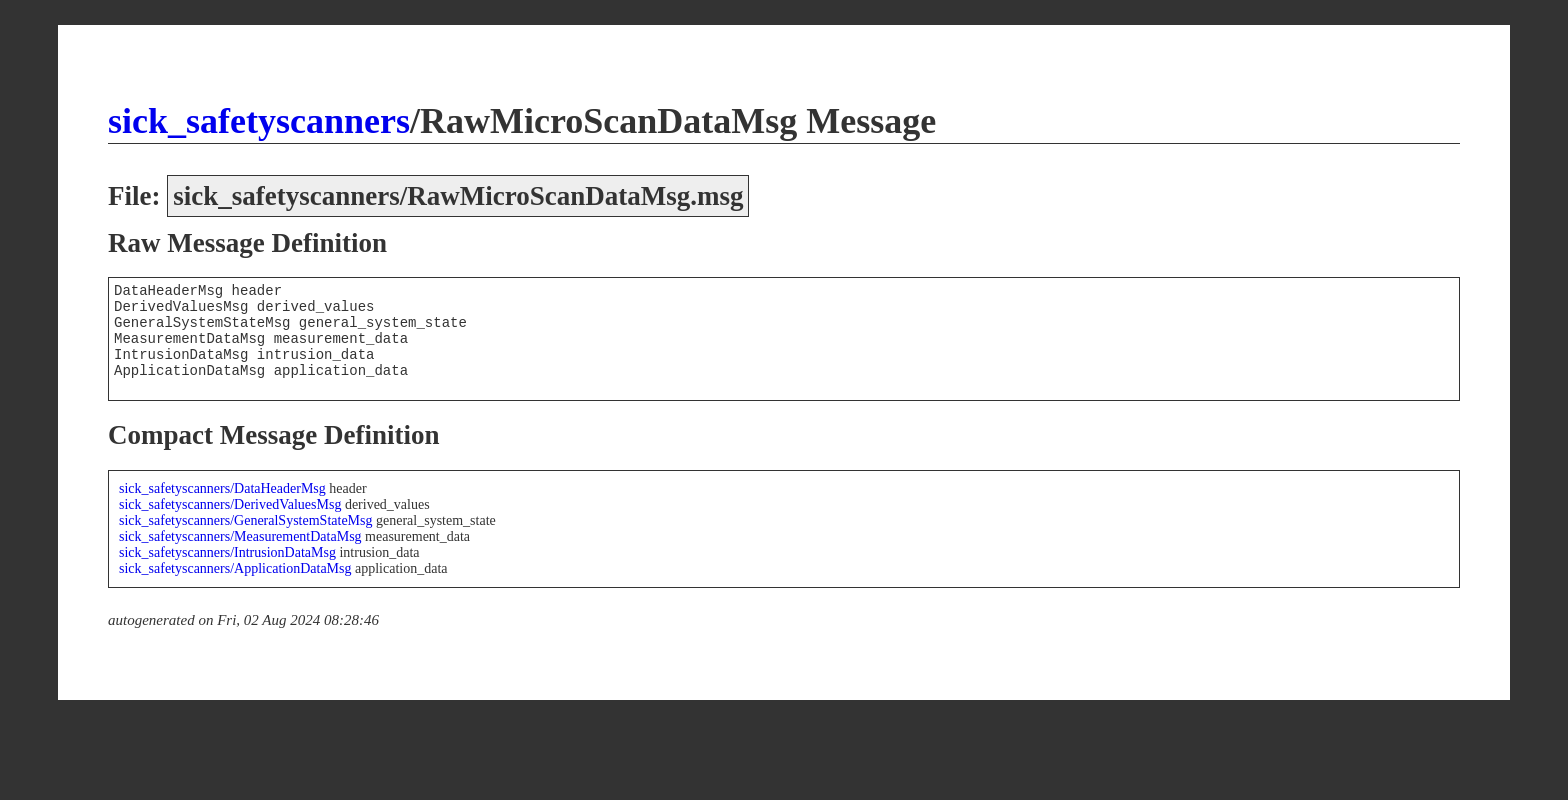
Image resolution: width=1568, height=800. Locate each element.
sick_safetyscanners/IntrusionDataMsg (227, 552)
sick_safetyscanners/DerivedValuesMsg (230, 504)
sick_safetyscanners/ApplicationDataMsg (235, 568)
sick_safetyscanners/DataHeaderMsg (222, 488)
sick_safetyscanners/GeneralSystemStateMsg (246, 520)
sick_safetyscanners (259, 121)
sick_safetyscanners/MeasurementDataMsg (240, 536)
